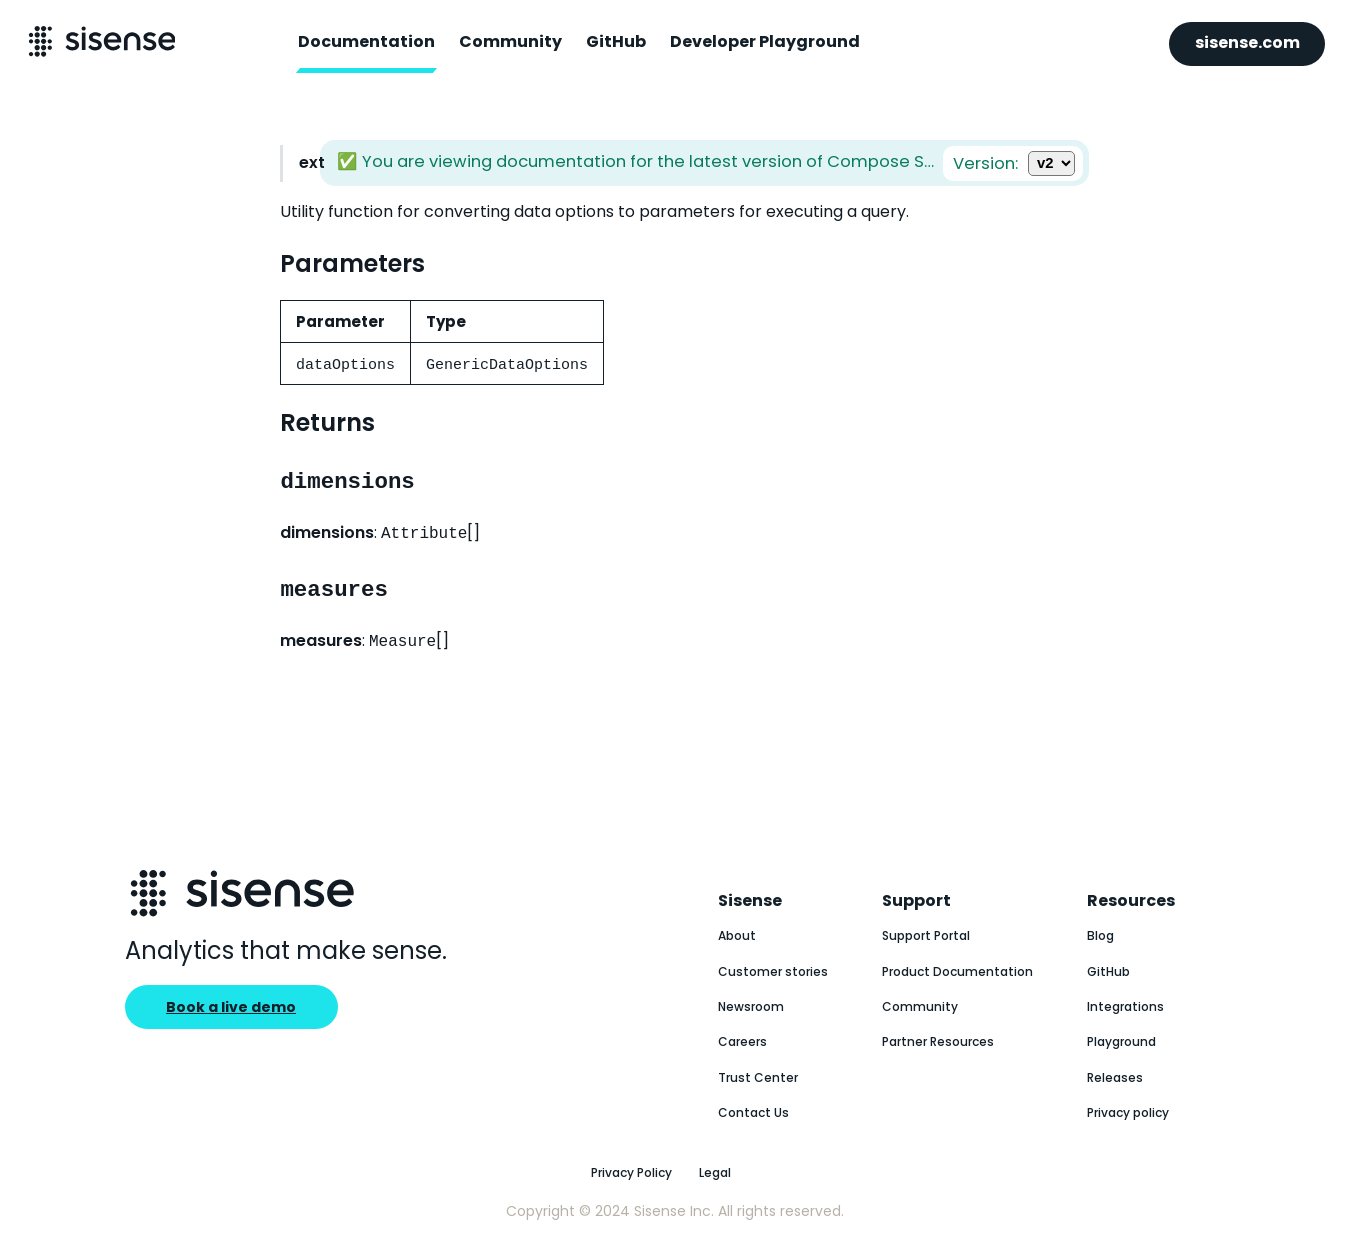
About (737, 935)
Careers (742, 1041)
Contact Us (753, 1112)
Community (510, 42)
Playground (1121, 1041)
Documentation (366, 42)
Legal (715, 1172)
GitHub (616, 42)
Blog (1100, 935)
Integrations (1125, 1006)
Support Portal (926, 935)
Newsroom (751, 1006)
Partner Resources (938, 1041)
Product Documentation (957, 971)
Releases (1115, 1077)
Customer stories (773, 971)
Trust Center (758, 1077)
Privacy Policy (631, 1172)
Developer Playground (765, 42)
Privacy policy (1128, 1112)
